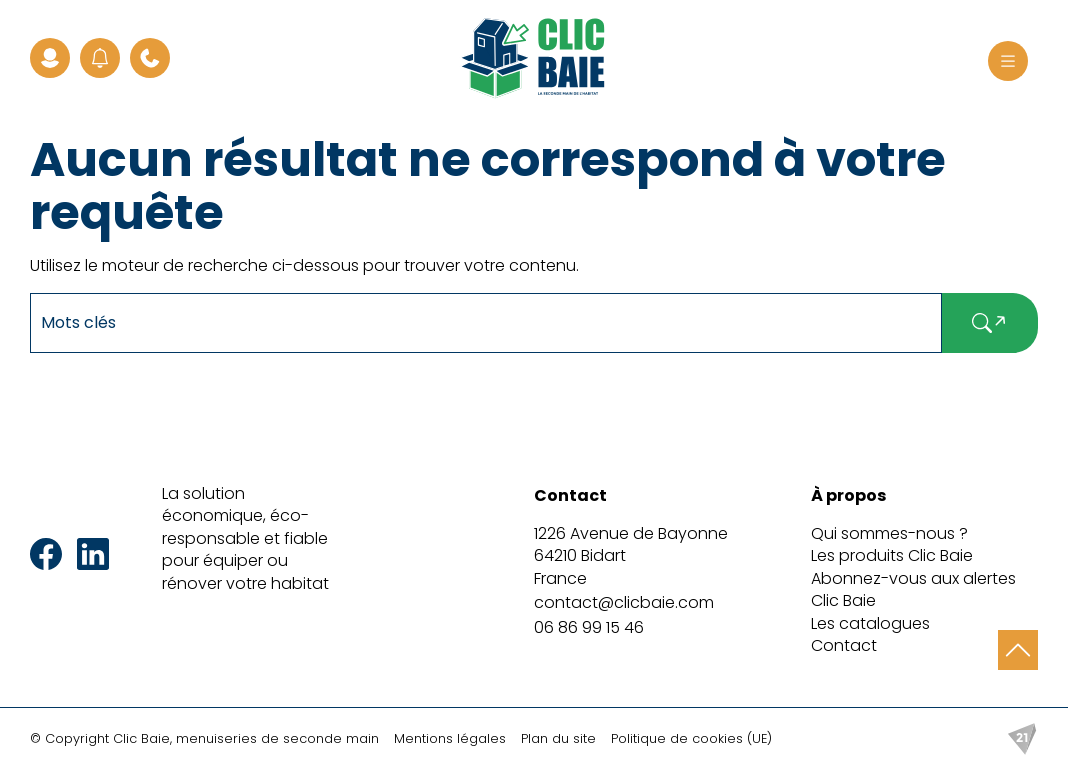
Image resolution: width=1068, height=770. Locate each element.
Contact (844, 645)
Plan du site (558, 738)
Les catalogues (870, 623)
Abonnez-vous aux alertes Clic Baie (913, 589)
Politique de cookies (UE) (691, 738)
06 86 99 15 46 (589, 627)
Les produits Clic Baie (892, 555)
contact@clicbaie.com (624, 602)
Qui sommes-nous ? (889, 533)
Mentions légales (450, 738)
